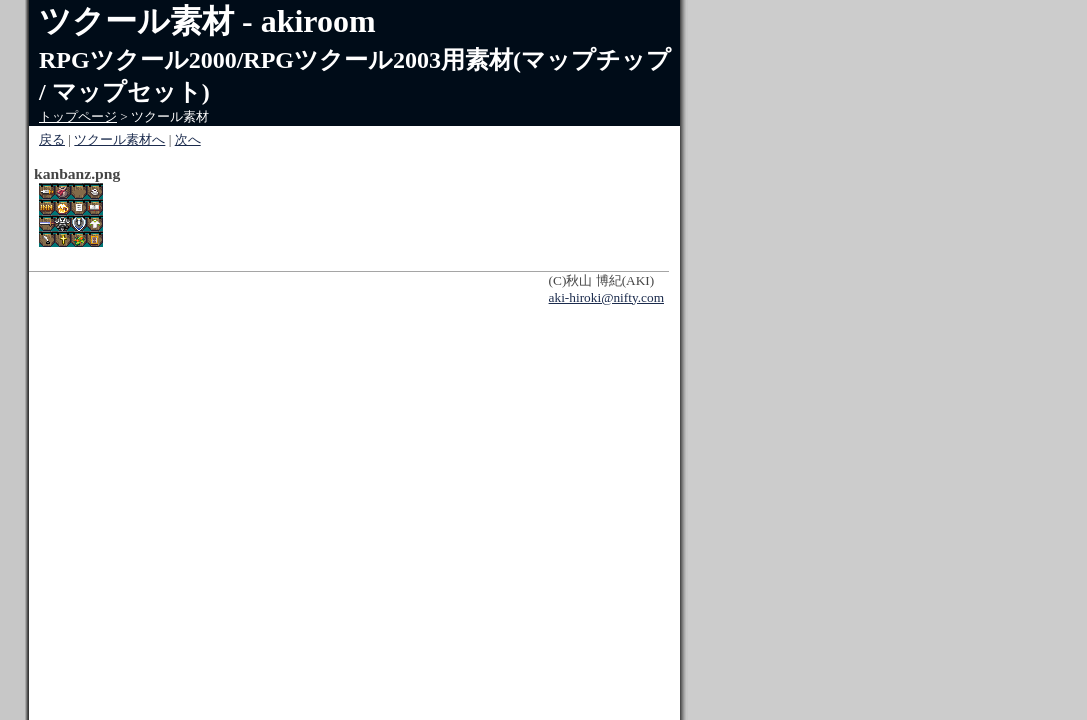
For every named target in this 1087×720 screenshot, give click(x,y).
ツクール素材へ (119, 139)
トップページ (78, 116)
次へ (188, 139)
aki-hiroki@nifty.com (606, 297)
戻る (52, 139)
